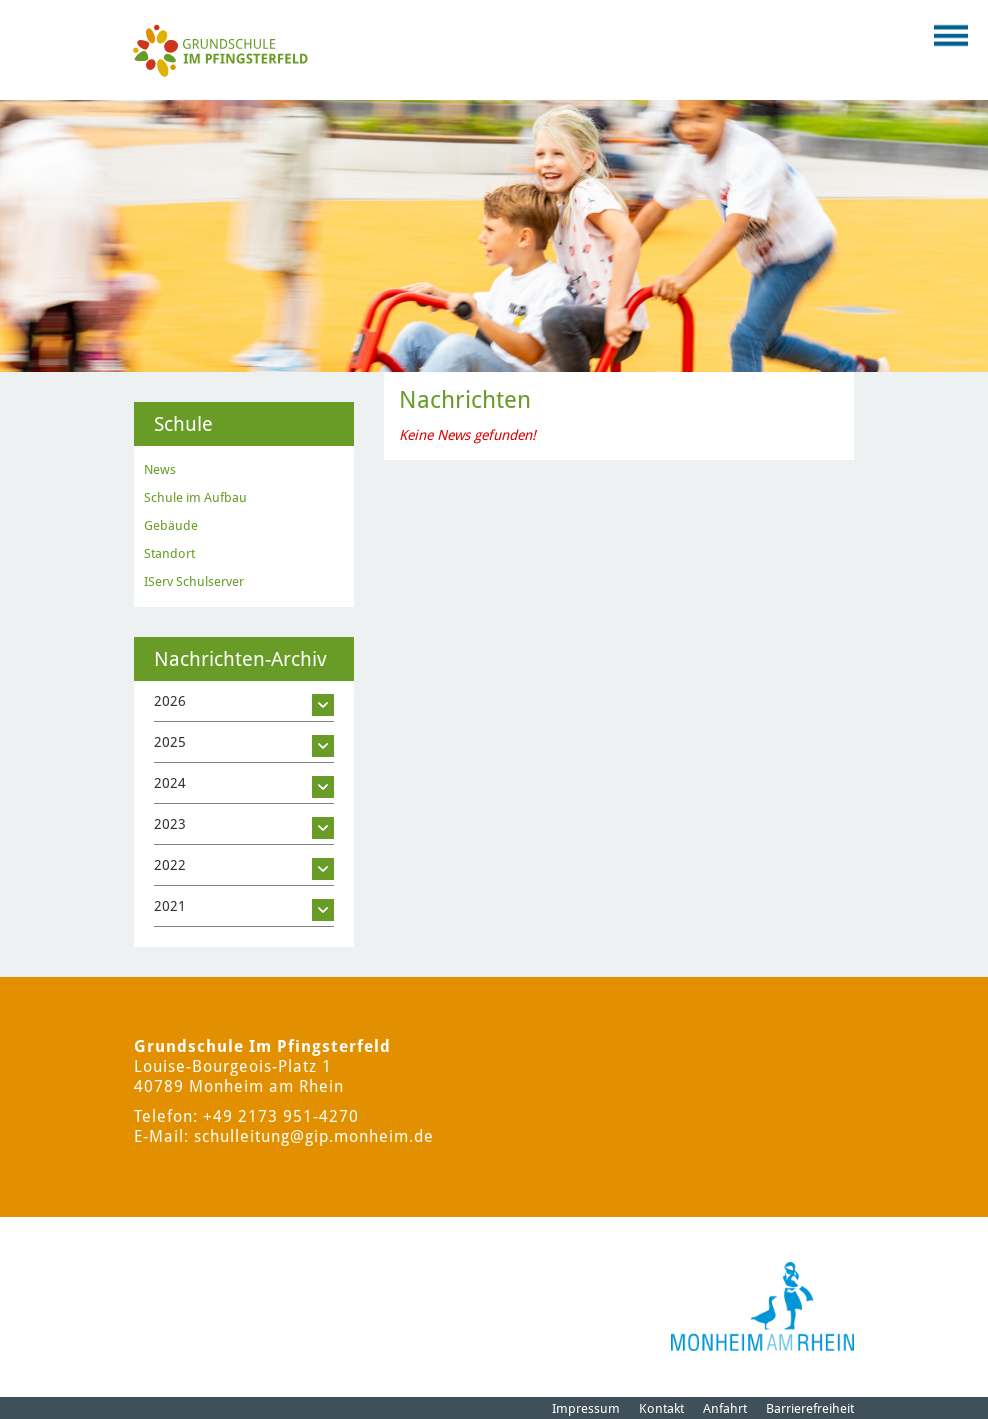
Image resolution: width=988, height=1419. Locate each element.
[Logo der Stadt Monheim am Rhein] (762, 1306)
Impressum (586, 1408)
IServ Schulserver (194, 581)
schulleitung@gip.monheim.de (314, 1136)
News (160, 469)
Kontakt (661, 1408)
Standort (169, 553)
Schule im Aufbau (195, 497)
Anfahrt (725, 1408)
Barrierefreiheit (810, 1408)
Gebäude (171, 525)
